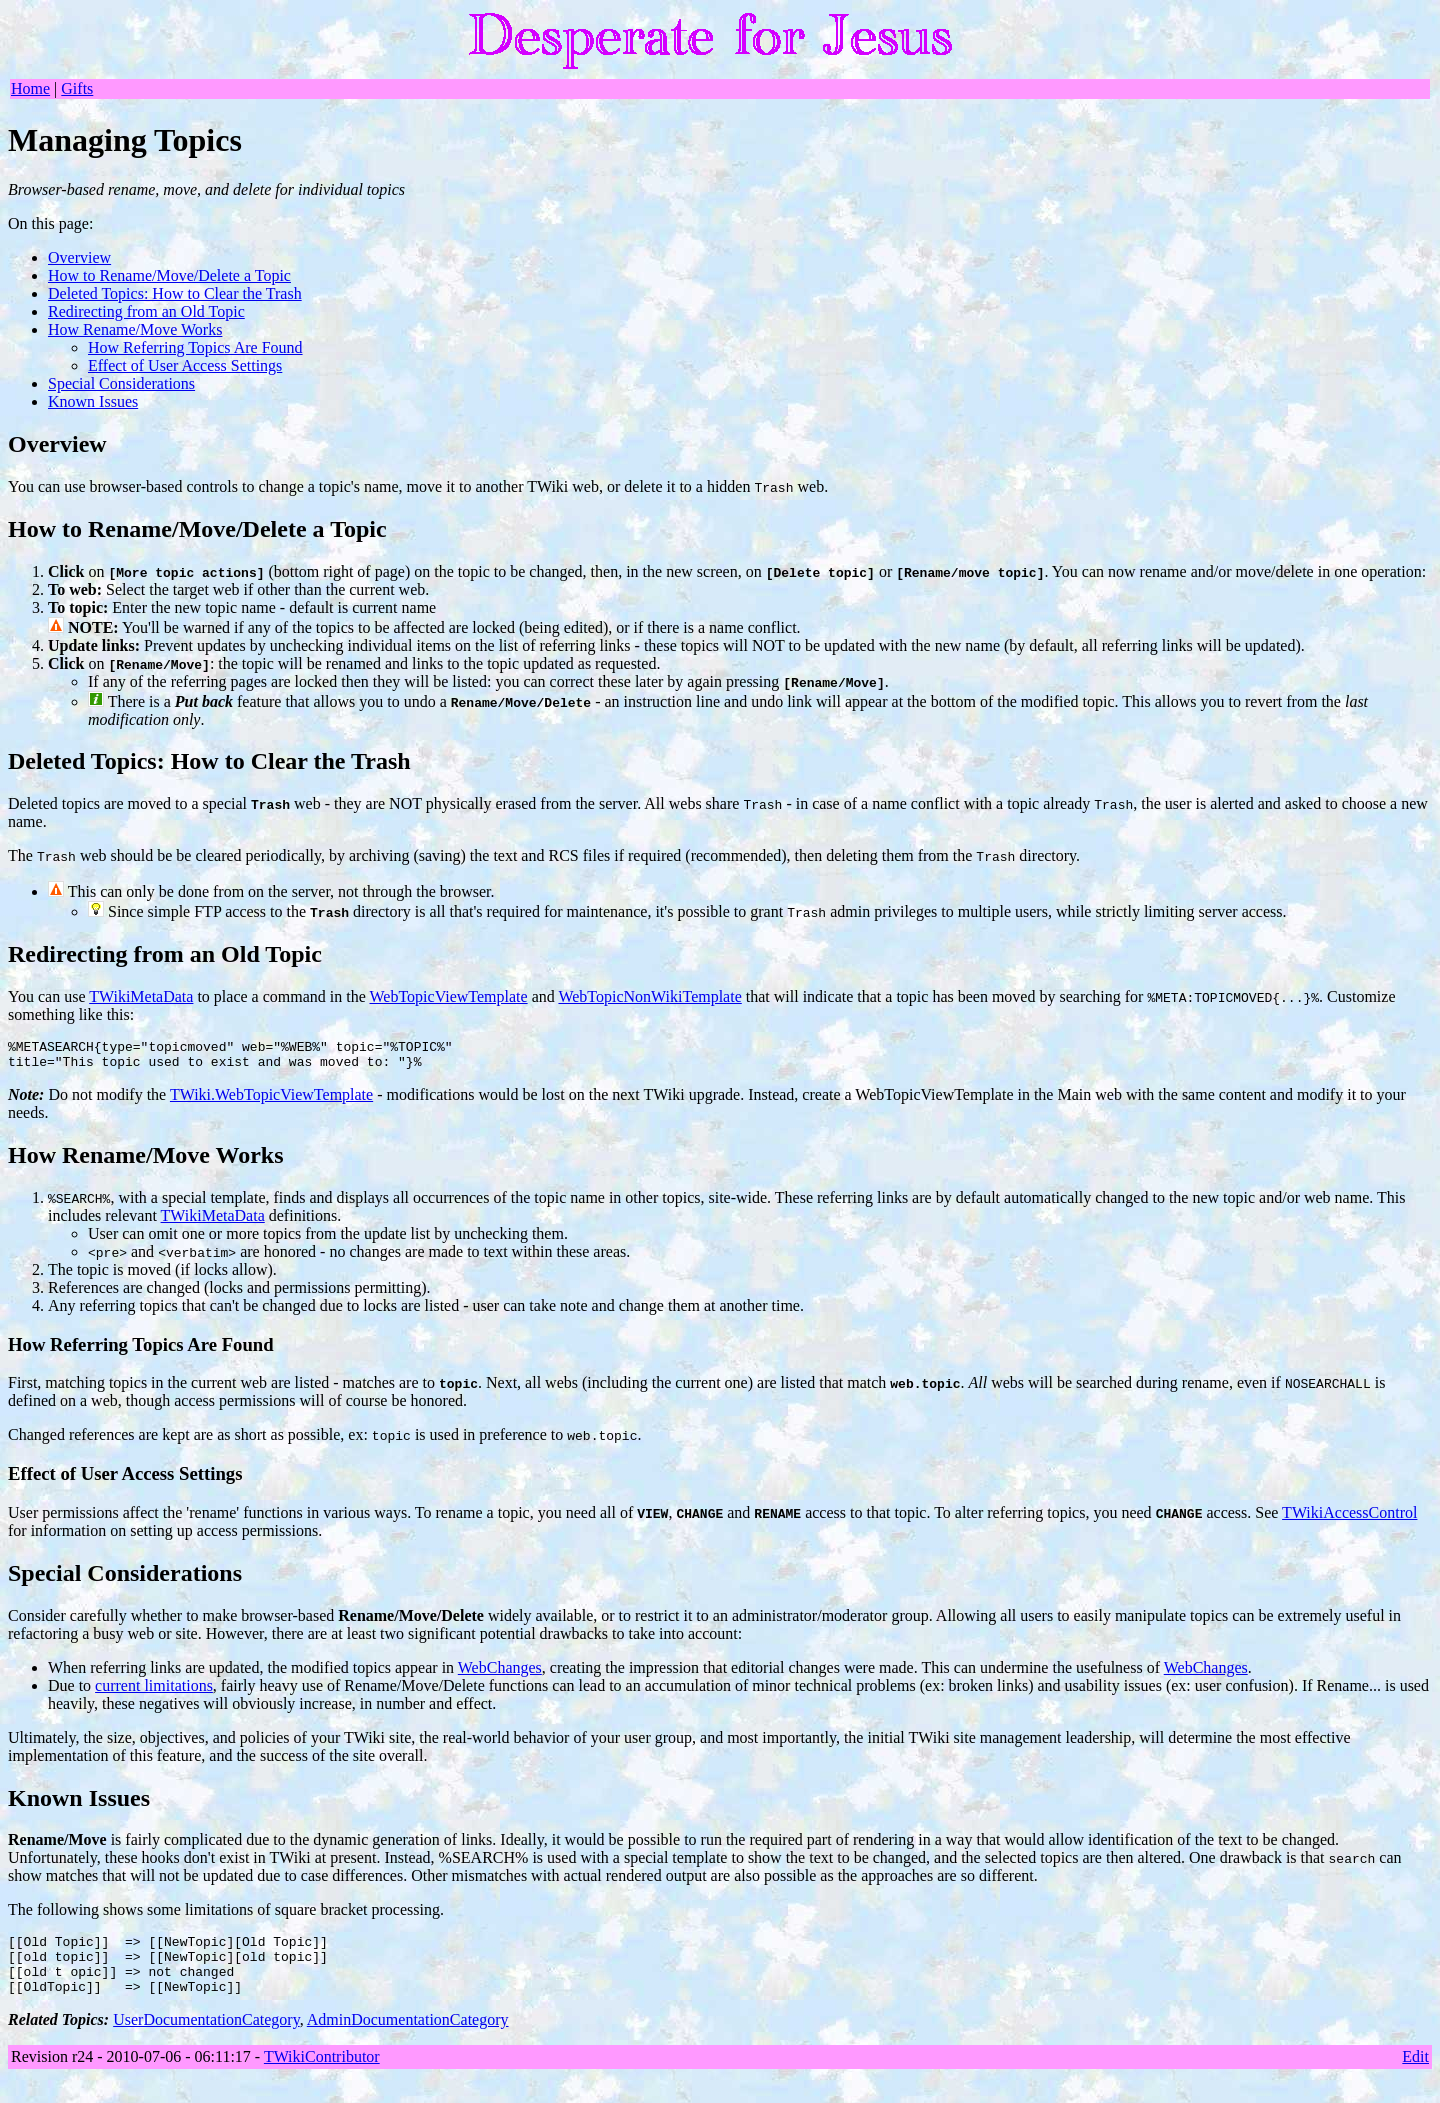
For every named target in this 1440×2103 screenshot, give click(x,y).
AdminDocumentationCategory (408, 2037)
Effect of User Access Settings (185, 365)
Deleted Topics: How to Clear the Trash (175, 293)
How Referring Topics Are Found (195, 347)
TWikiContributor (322, 2074)
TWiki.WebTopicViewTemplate (271, 1100)
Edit (1415, 2074)
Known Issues (93, 401)
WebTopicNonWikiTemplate (649, 996)
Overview (79, 257)
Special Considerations (121, 383)
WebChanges (500, 1673)
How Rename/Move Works (135, 329)
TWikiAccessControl (1349, 1518)
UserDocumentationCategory (206, 2037)
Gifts (77, 88)
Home (30, 88)
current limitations (154, 1691)
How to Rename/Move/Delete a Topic (169, 275)
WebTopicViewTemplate (449, 996)
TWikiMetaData (141, 996)
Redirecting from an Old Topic (146, 311)
